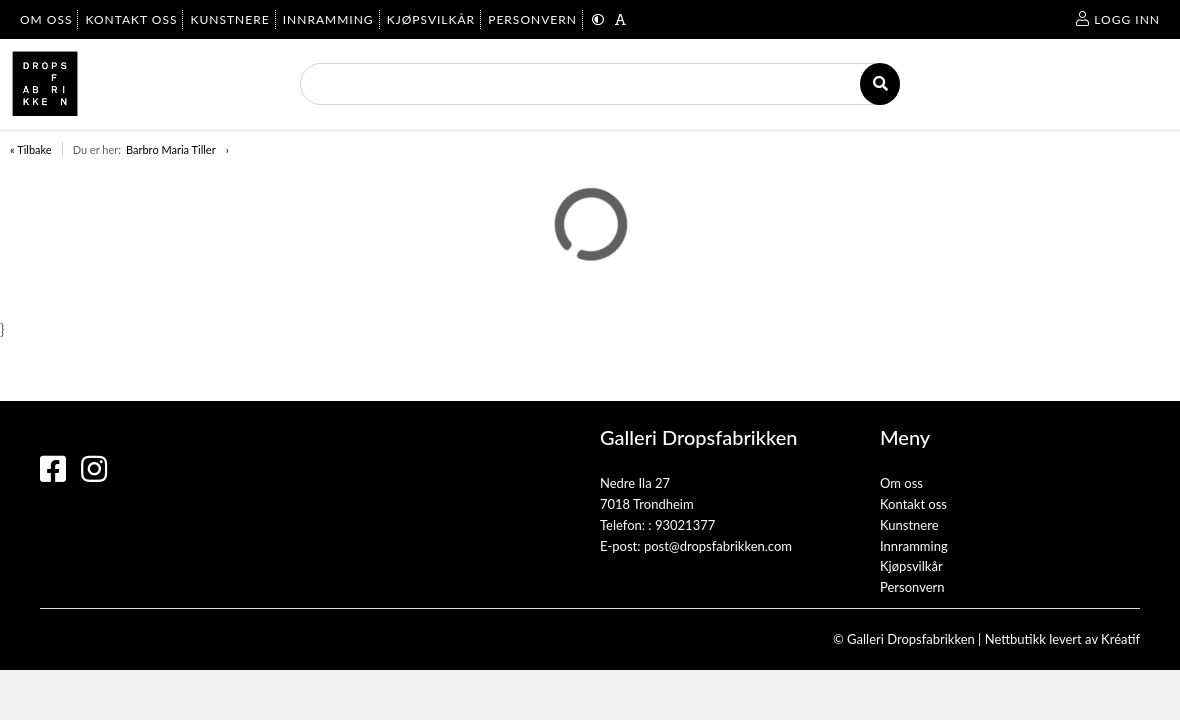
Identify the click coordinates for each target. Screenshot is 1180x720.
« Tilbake (31, 149)
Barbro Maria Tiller (171, 149)
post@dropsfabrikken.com (718, 546)
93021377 (685, 525)
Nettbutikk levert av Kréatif (1062, 639)
